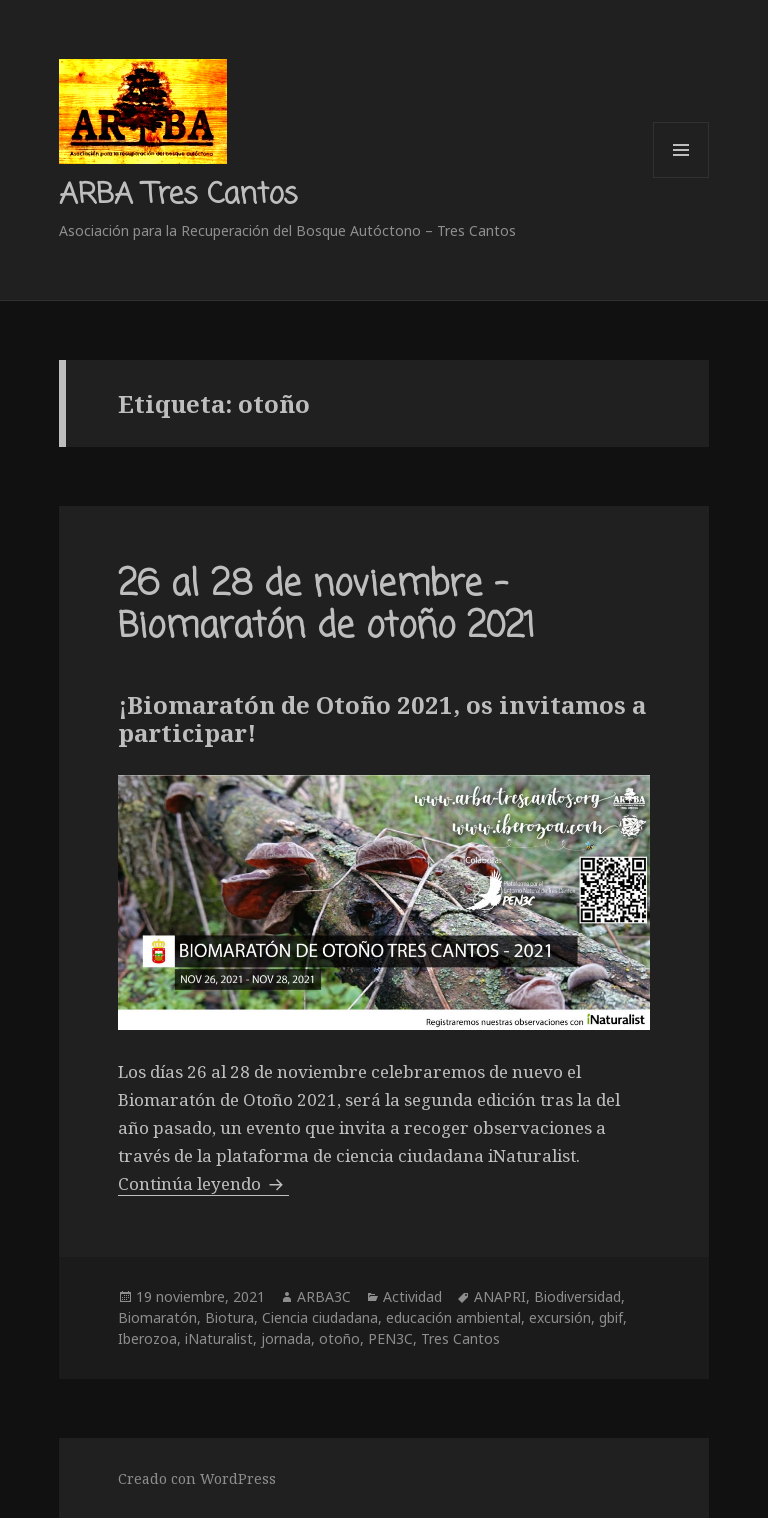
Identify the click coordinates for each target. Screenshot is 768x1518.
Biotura (229, 1317)
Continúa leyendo (203, 1183)
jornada (286, 1338)
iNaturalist (219, 1338)
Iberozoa (147, 1338)
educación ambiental (453, 1317)
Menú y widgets (681, 177)
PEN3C (390, 1338)
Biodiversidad (577, 1296)
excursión (560, 1317)
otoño (339, 1338)
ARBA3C (324, 1296)
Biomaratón (157, 1317)
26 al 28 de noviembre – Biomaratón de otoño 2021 (326, 606)
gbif (611, 1317)
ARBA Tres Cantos (178, 195)
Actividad (412, 1296)
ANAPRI (500, 1296)
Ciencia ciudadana (320, 1317)
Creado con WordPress (197, 1478)
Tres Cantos (460, 1338)
